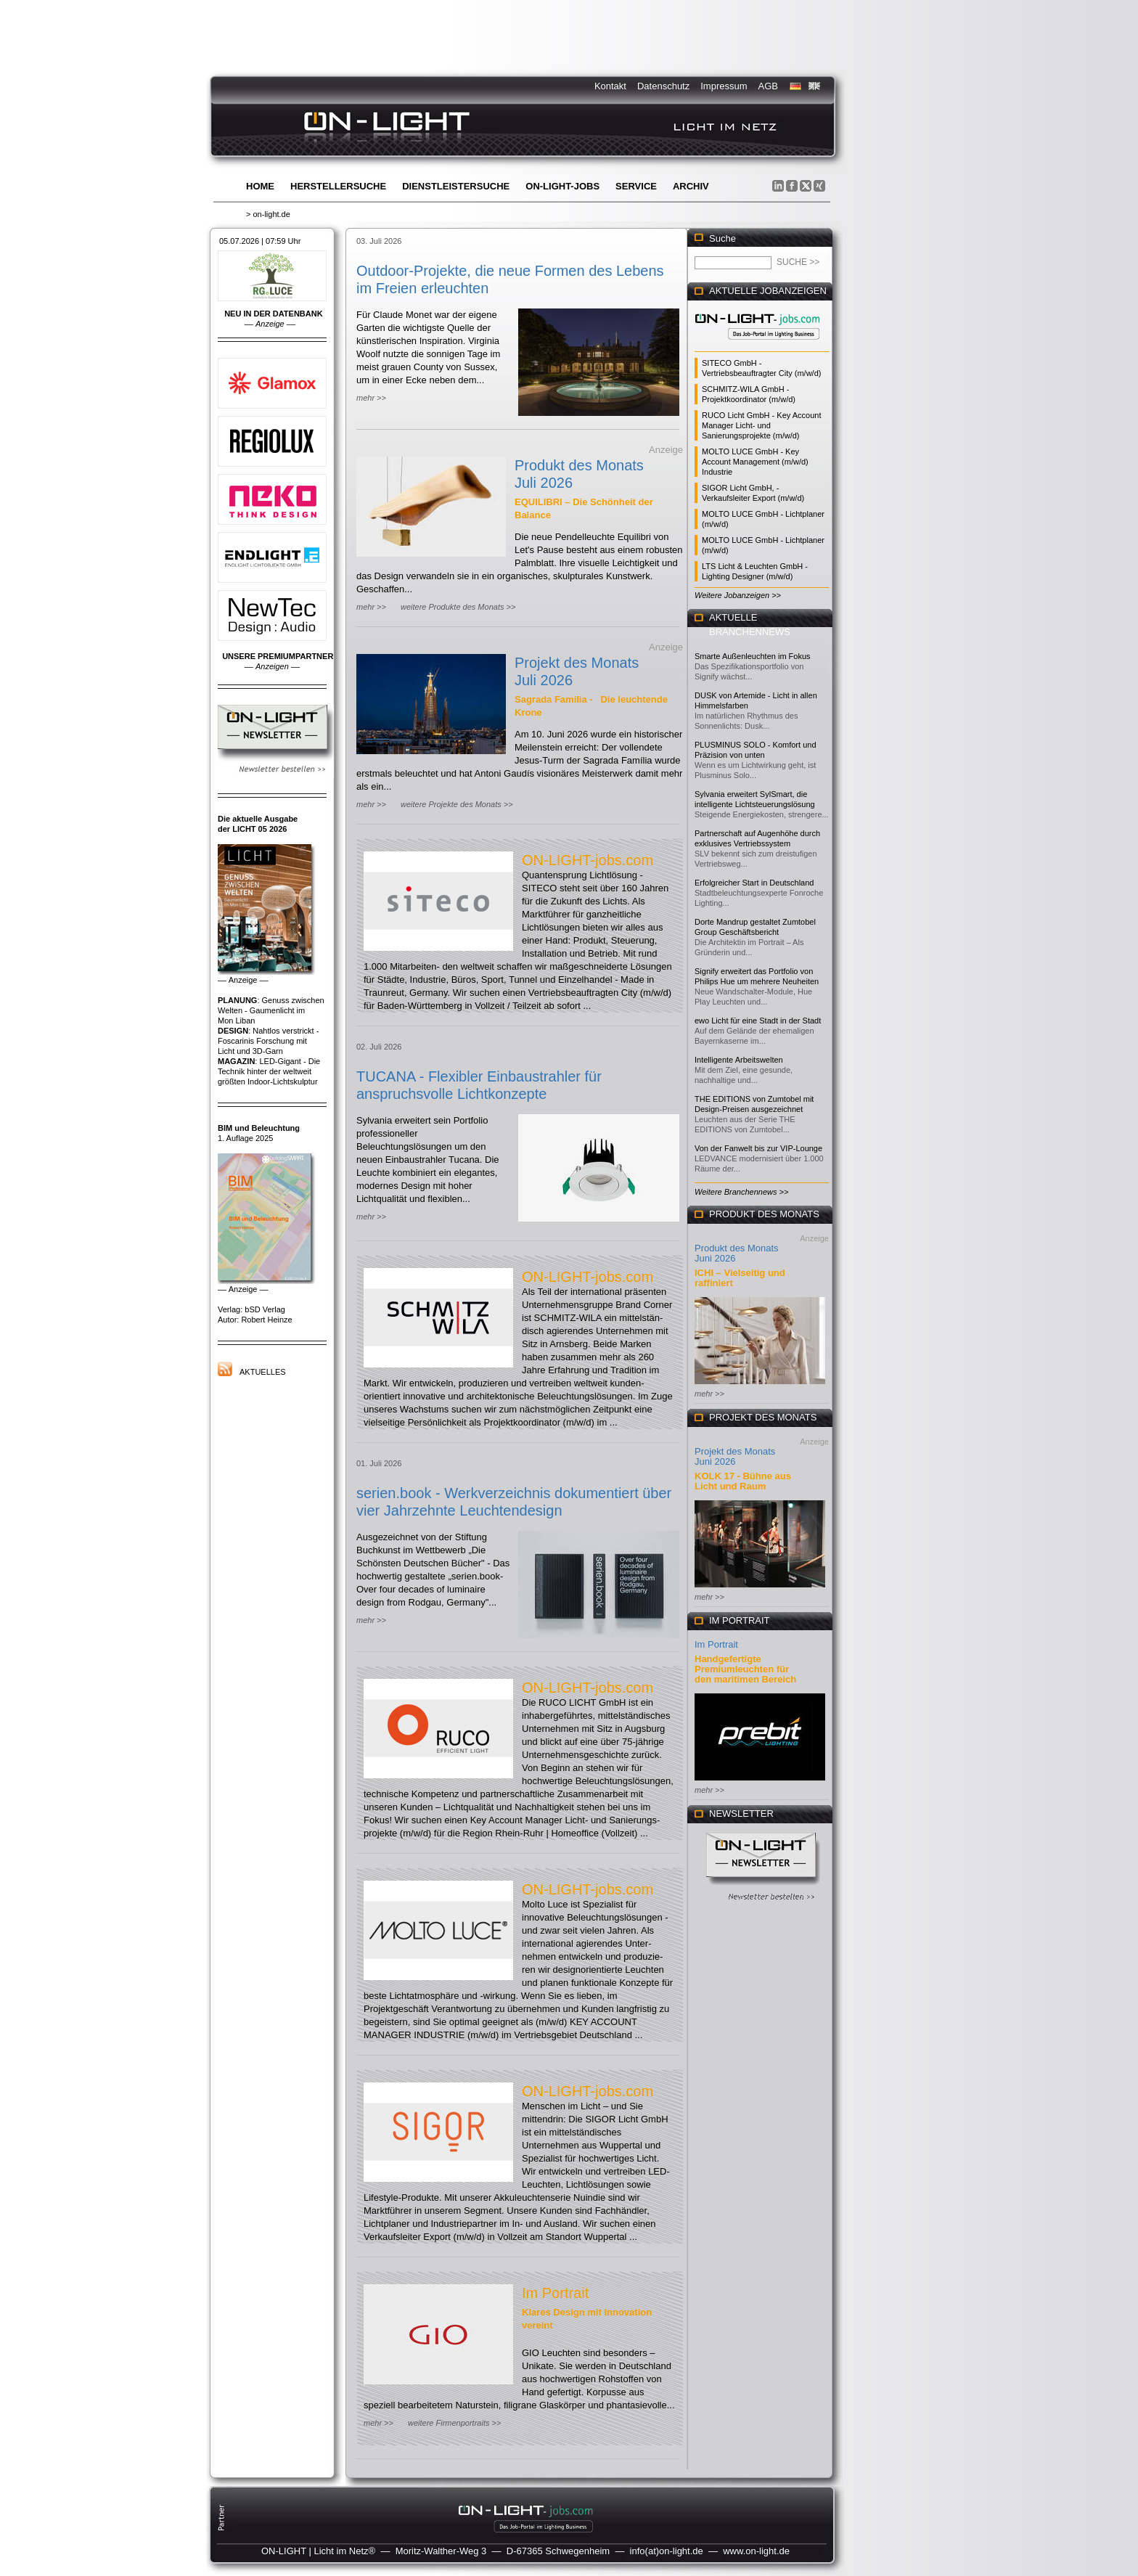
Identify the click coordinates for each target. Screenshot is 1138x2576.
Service (636, 186)
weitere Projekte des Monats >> (457, 804)
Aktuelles (263, 1371)
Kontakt (610, 86)
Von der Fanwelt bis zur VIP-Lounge (758, 1148)
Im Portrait (555, 2293)
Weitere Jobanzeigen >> (738, 595)
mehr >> (371, 397)
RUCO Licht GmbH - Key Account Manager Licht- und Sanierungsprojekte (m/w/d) (761, 425)
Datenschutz (663, 86)
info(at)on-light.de (666, 2551)
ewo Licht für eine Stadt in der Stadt (758, 1020)
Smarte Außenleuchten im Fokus (753, 656)
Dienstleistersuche (455, 186)
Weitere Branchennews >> (741, 1191)
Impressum (723, 86)
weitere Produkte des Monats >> (458, 606)
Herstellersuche (338, 186)
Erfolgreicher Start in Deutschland (754, 882)
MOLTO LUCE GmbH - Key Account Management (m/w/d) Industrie (755, 461)
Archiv (691, 186)
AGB (768, 86)
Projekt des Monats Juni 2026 (735, 1456)
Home (260, 186)
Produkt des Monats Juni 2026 (737, 1253)
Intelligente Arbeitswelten (739, 1059)
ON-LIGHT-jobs (562, 186)
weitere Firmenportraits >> (454, 2422)
